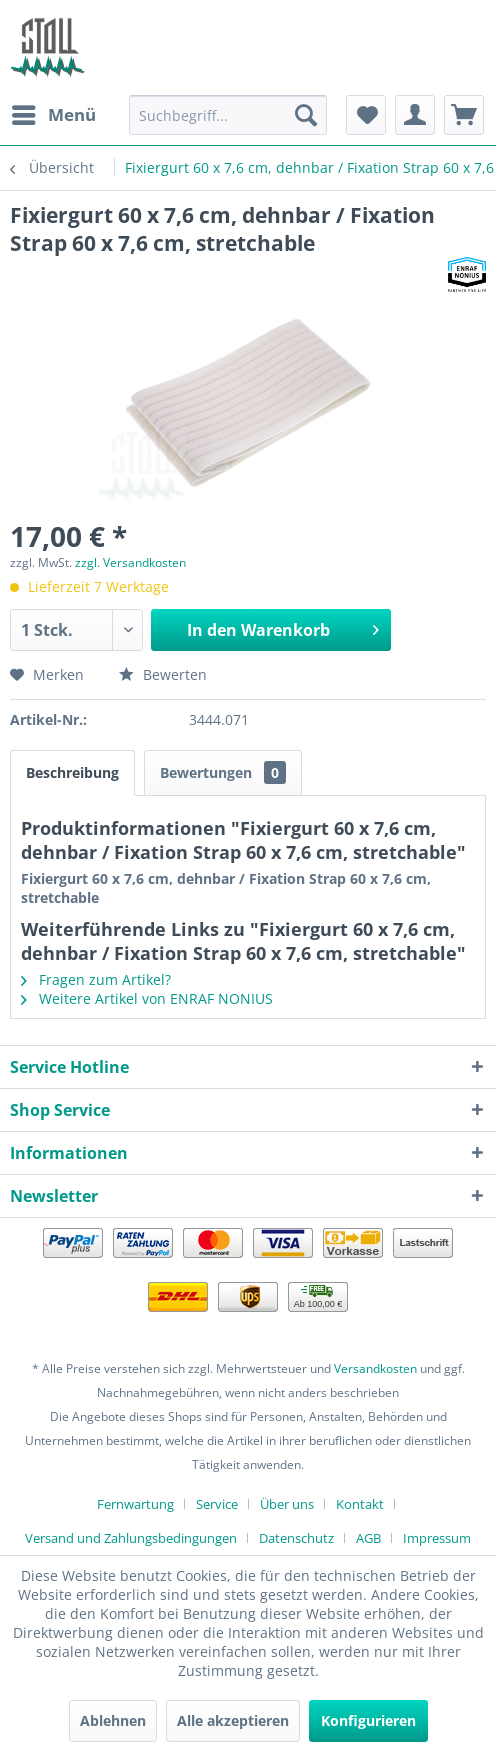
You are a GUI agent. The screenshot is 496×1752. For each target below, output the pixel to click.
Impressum (437, 1538)
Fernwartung (135, 1504)
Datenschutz (296, 1538)
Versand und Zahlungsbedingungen (131, 1538)
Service (217, 1504)
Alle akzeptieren (233, 1720)
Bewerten (163, 674)
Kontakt (360, 1504)
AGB (368, 1538)
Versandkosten (375, 1368)
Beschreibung (72, 772)
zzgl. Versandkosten (130, 562)
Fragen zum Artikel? (96, 979)
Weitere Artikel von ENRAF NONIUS (147, 998)
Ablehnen (113, 1720)
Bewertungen (223, 772)
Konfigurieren (368, 1720)
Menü (54, 112)
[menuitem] (53, 115)
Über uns (287, 1504)
